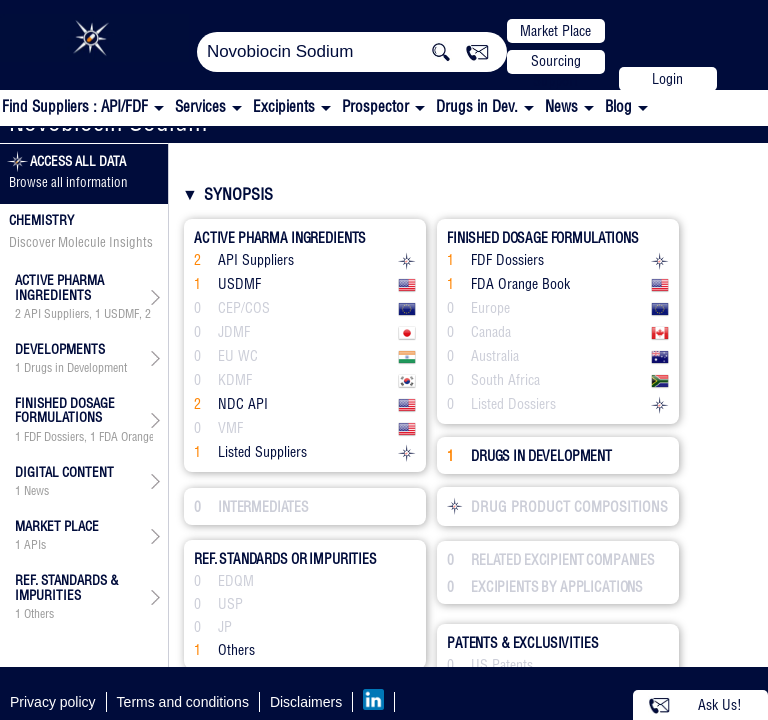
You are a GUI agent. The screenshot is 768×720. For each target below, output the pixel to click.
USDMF (121, 314)
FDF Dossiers (54, 437)
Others (39, 614)
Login (667, 79)
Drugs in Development (75, 368)
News (561, 106)
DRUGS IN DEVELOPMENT (529, 456)
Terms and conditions (183, 702)
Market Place (555, 31)
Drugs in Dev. (477, 106)
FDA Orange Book (140, 437)
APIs (35, 545)
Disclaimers (306, 702)
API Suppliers (56, 314)
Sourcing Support (556, 63)
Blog (618, 106)
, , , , (84, 314)
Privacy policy (53, 702)
